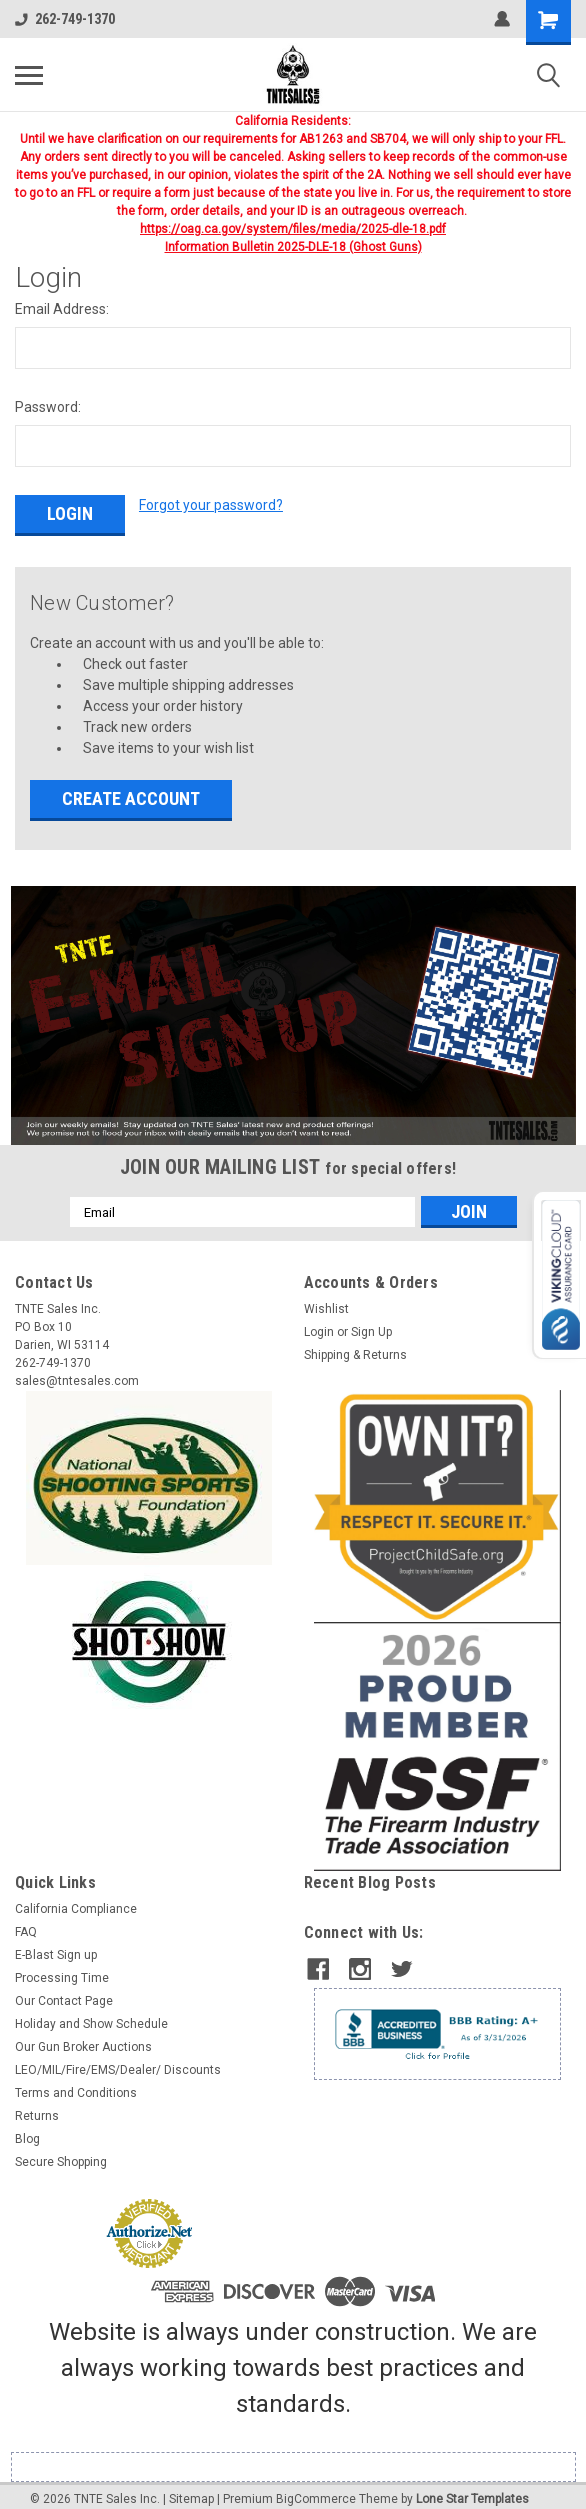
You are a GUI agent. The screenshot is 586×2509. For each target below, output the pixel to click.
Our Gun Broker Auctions (83, 2037)
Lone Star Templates (472, 2489)
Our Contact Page (64, 1991)
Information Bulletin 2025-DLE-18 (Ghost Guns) (293, 247)
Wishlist (326, 1299)
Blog (27, 2129)
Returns (37, 2106)
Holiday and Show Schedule (91, 2014)
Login (319, 1322)
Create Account (131, 788)
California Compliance (76, 1899)
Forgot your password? (211, 505)
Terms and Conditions (76, 2083)
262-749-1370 (65, 19)
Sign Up (371, 1322)
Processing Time (62, 1968)
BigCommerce (316, 2489)
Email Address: (62, 309)
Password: (48, 407)
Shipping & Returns (355, 1345)
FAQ (26, 1922)
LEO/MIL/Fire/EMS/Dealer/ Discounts (118, 2060)
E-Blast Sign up (56, 1945)
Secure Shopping (61, 2152)
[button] (293, 1005)
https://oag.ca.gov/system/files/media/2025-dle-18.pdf (293, 229)
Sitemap (191, 2489)
